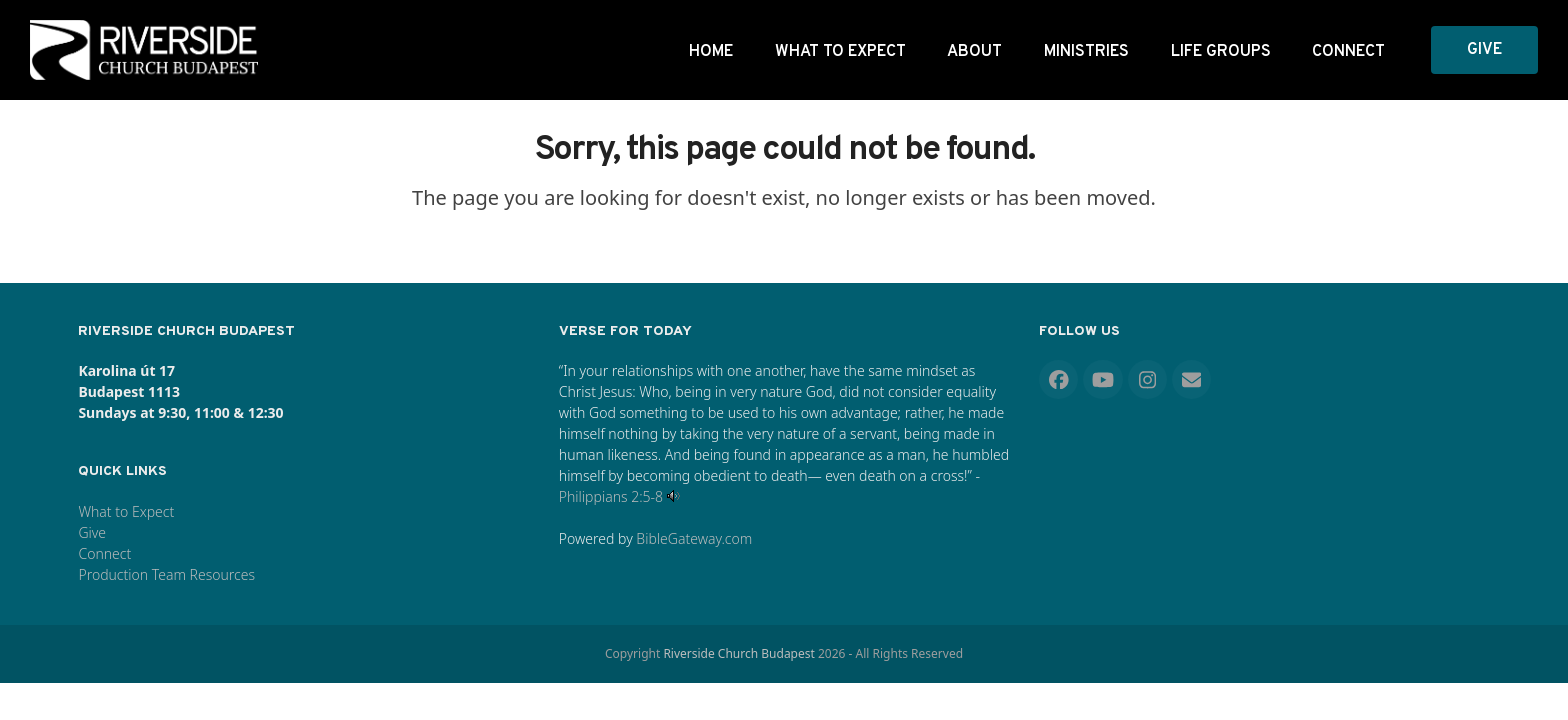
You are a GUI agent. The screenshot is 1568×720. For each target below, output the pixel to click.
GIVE (1484, 50)
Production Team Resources (166, 574)
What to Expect (126, 511)
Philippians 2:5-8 (611, 496)
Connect (104, 553)
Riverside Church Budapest (738, 653)
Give (92, 532)
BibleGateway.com (694, 538)
